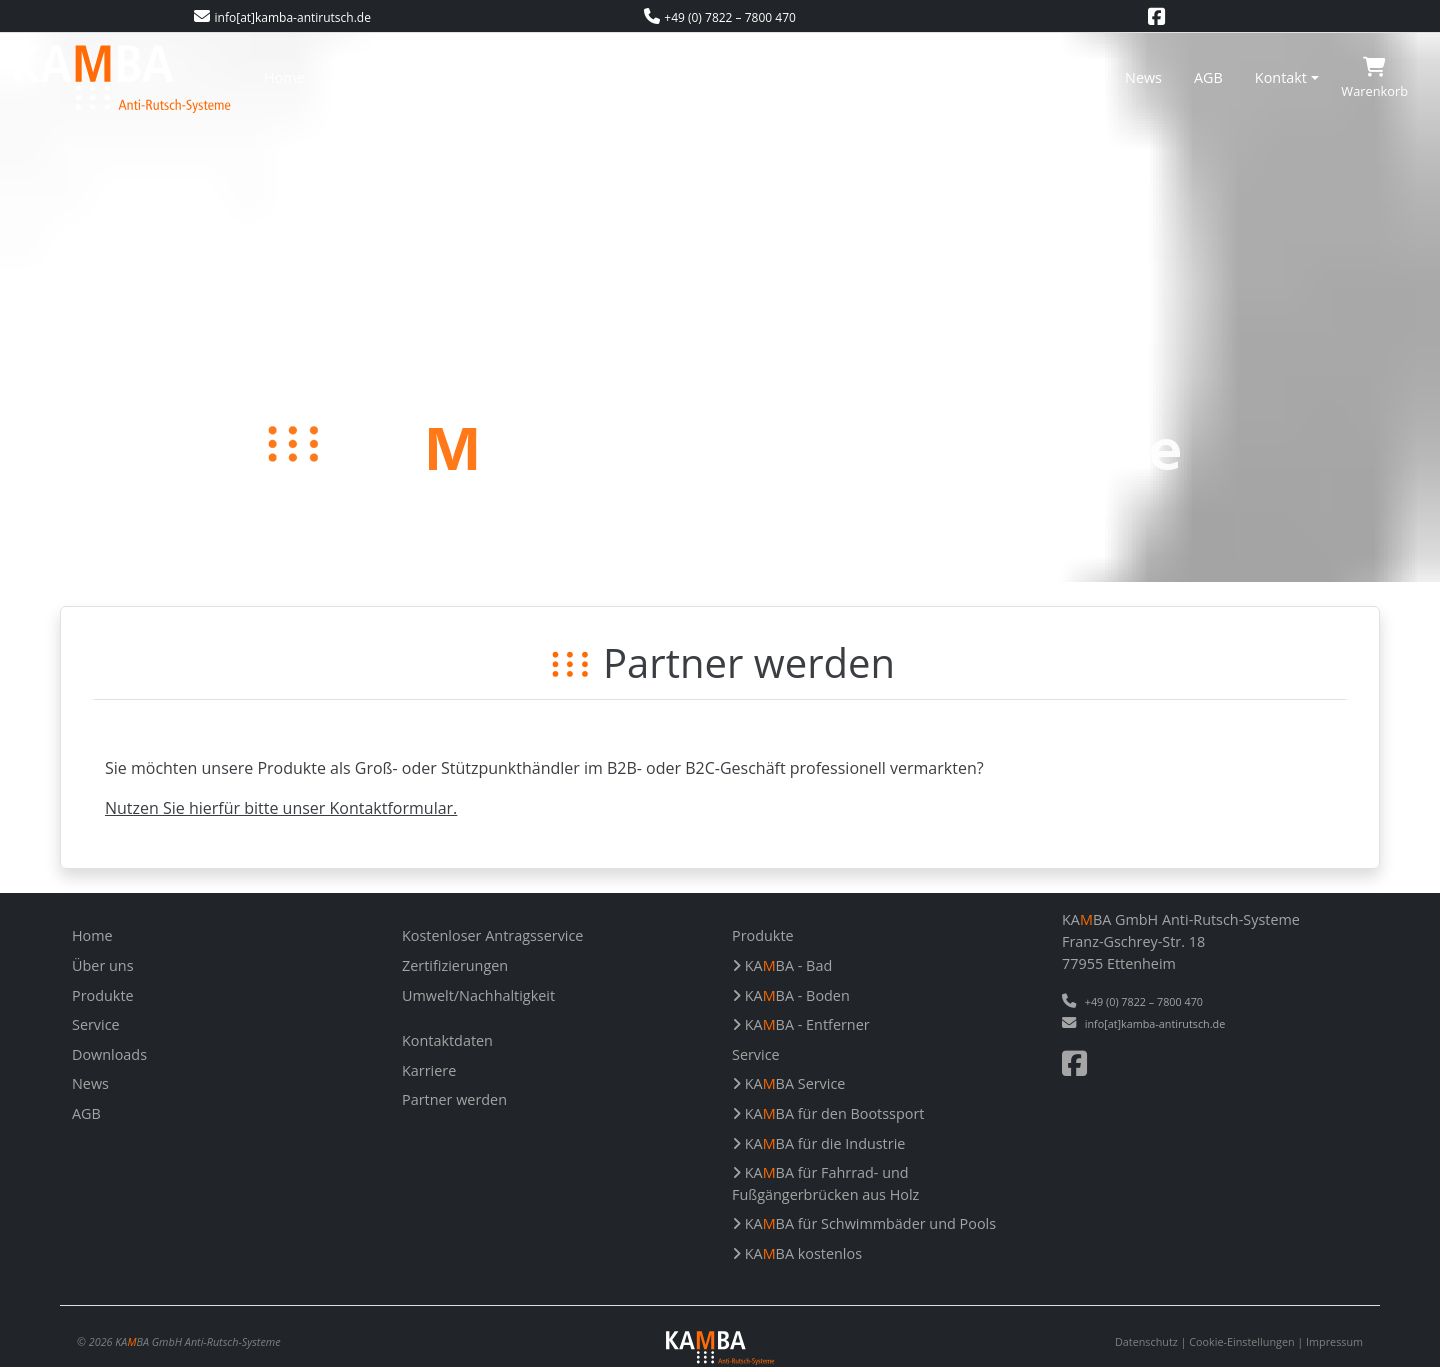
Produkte (103, 995)
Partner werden (454, 1099)
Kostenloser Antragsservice (678, 77)
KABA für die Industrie (818, 1143)
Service (96, 1024)
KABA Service (788, 1083)
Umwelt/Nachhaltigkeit (1016, 77)
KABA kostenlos (797, 1253)
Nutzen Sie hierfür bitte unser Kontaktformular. (281, 808)
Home (284, 77)
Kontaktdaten (447, 1040)
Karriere (429, 1070)
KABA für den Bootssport (828, 1113)
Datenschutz (1146, 1341)
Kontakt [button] (1281, 77)
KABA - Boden (791, 995)
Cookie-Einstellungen (1241, 1341)
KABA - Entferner (801, 1024)
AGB (1208, 77)
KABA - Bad (782, 965)
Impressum (1334, 1341)
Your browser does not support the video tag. (720, 307)
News (1143, 77)
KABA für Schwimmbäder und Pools (864, 1223)
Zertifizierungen (855, 77)
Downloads (109, 1054)
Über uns (368, 77)
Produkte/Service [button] (487, 77)
